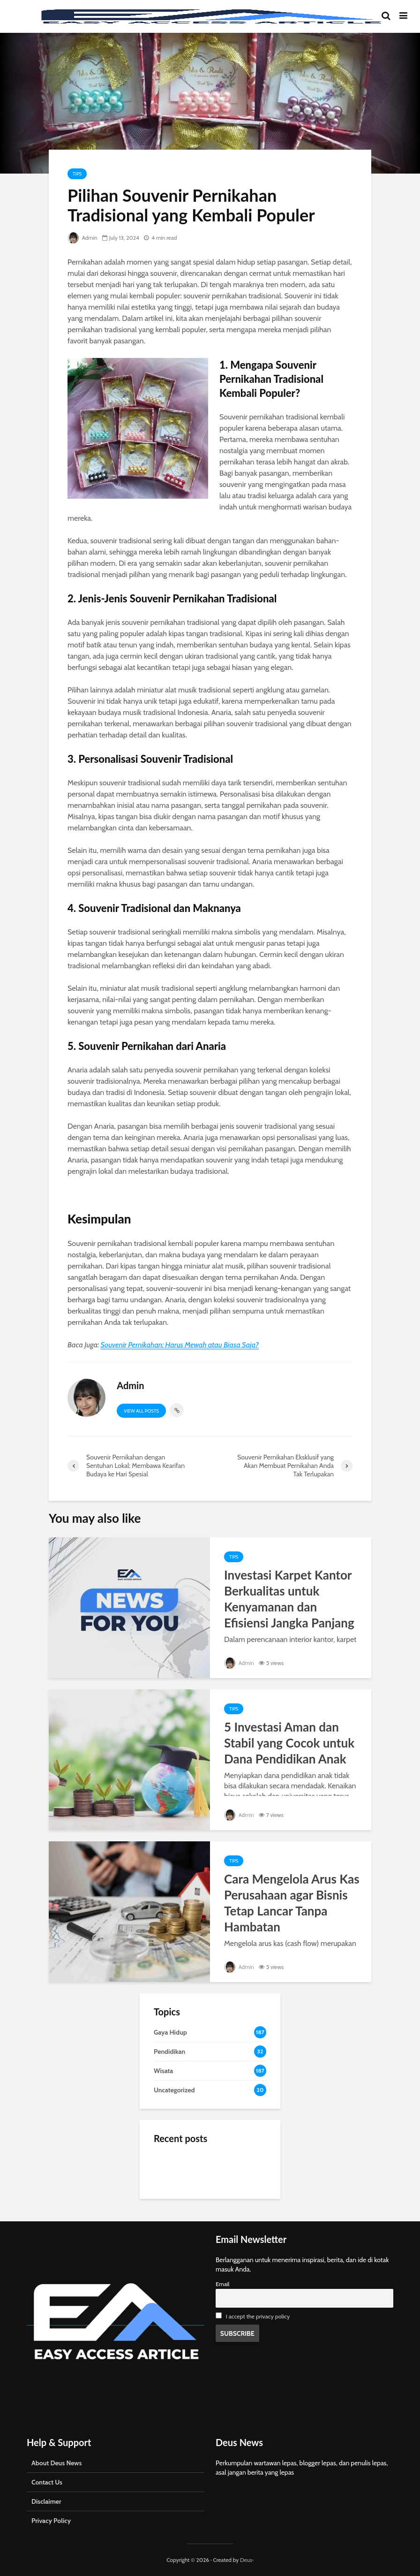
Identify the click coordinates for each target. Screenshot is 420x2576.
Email (223, 2283)
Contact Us (46, 2482)
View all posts (141, 1411)
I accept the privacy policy (258, 2316)
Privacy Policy (51, 2520)
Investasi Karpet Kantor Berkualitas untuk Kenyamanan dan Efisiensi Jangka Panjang (289, 1598)
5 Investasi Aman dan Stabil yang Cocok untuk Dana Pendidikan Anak (289, 1742)
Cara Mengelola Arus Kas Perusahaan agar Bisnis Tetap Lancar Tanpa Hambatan (292, 1902)
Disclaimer (46, 2501)
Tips (77, 174)
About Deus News (56, 2463)
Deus (246, 2559)
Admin (83, 237)
